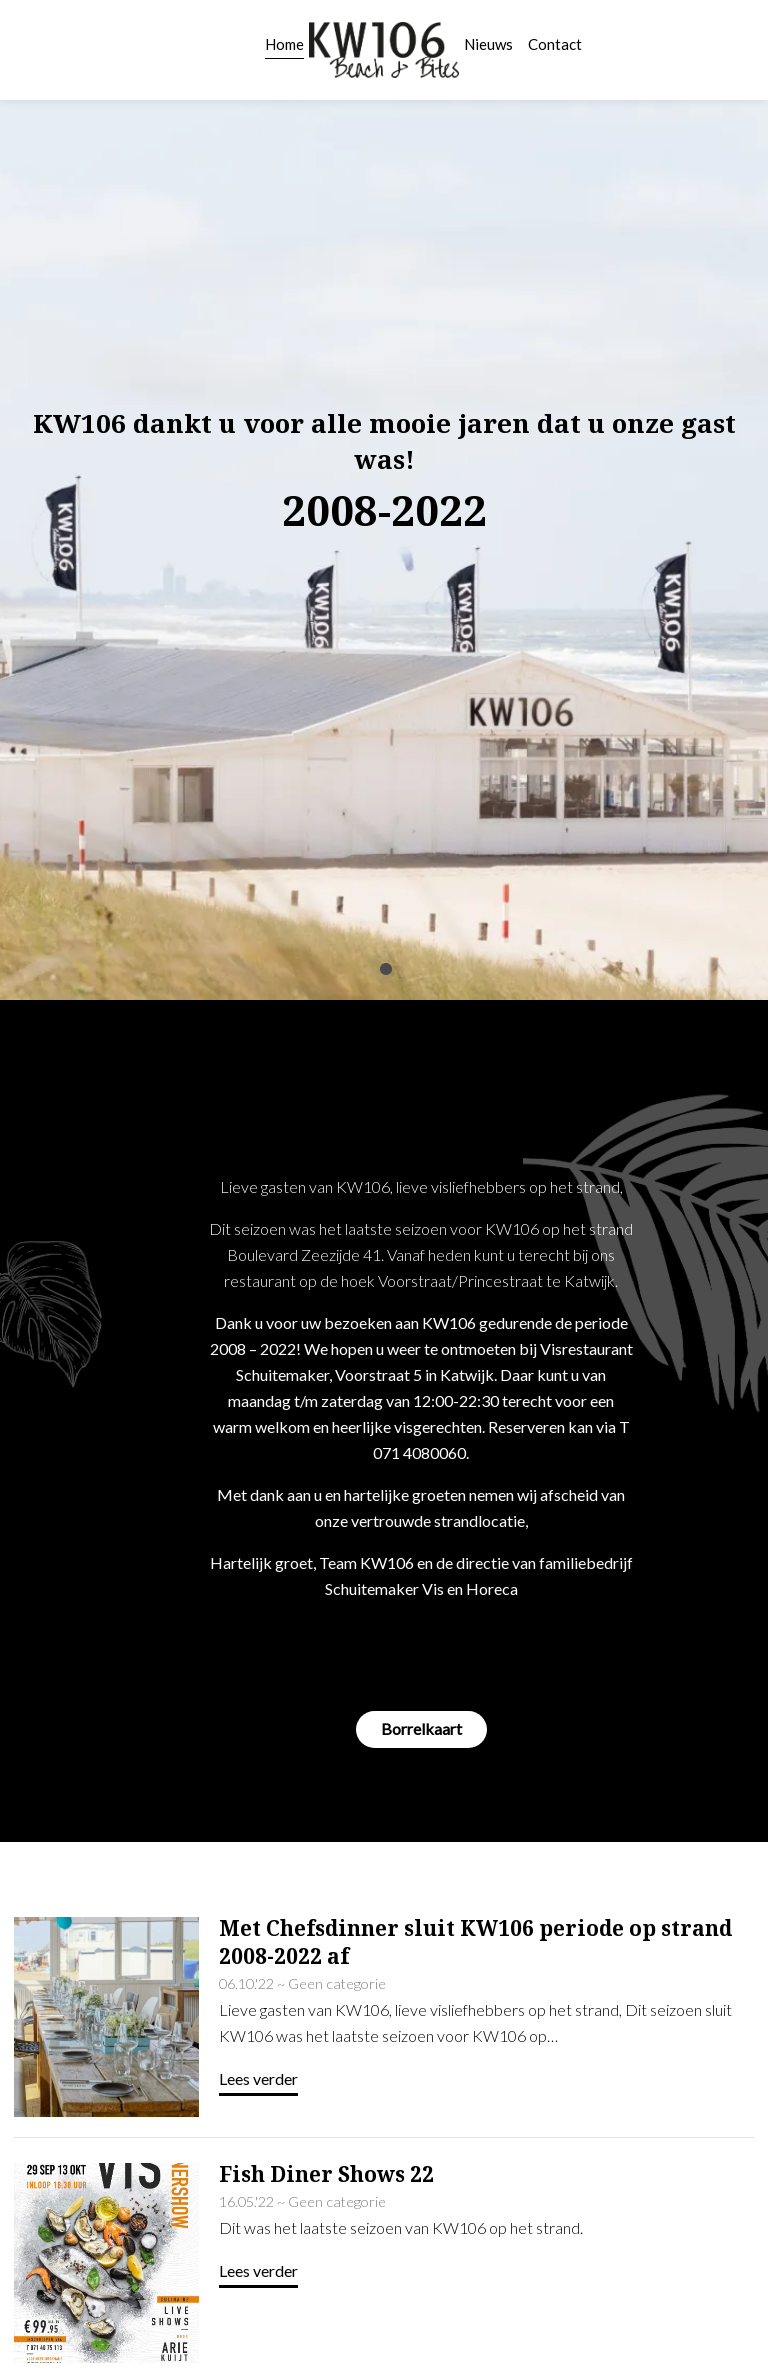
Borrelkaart (421, 1569)
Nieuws (488, 44)
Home (284, 44)
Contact (555, 44)
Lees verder (258, 1919)
